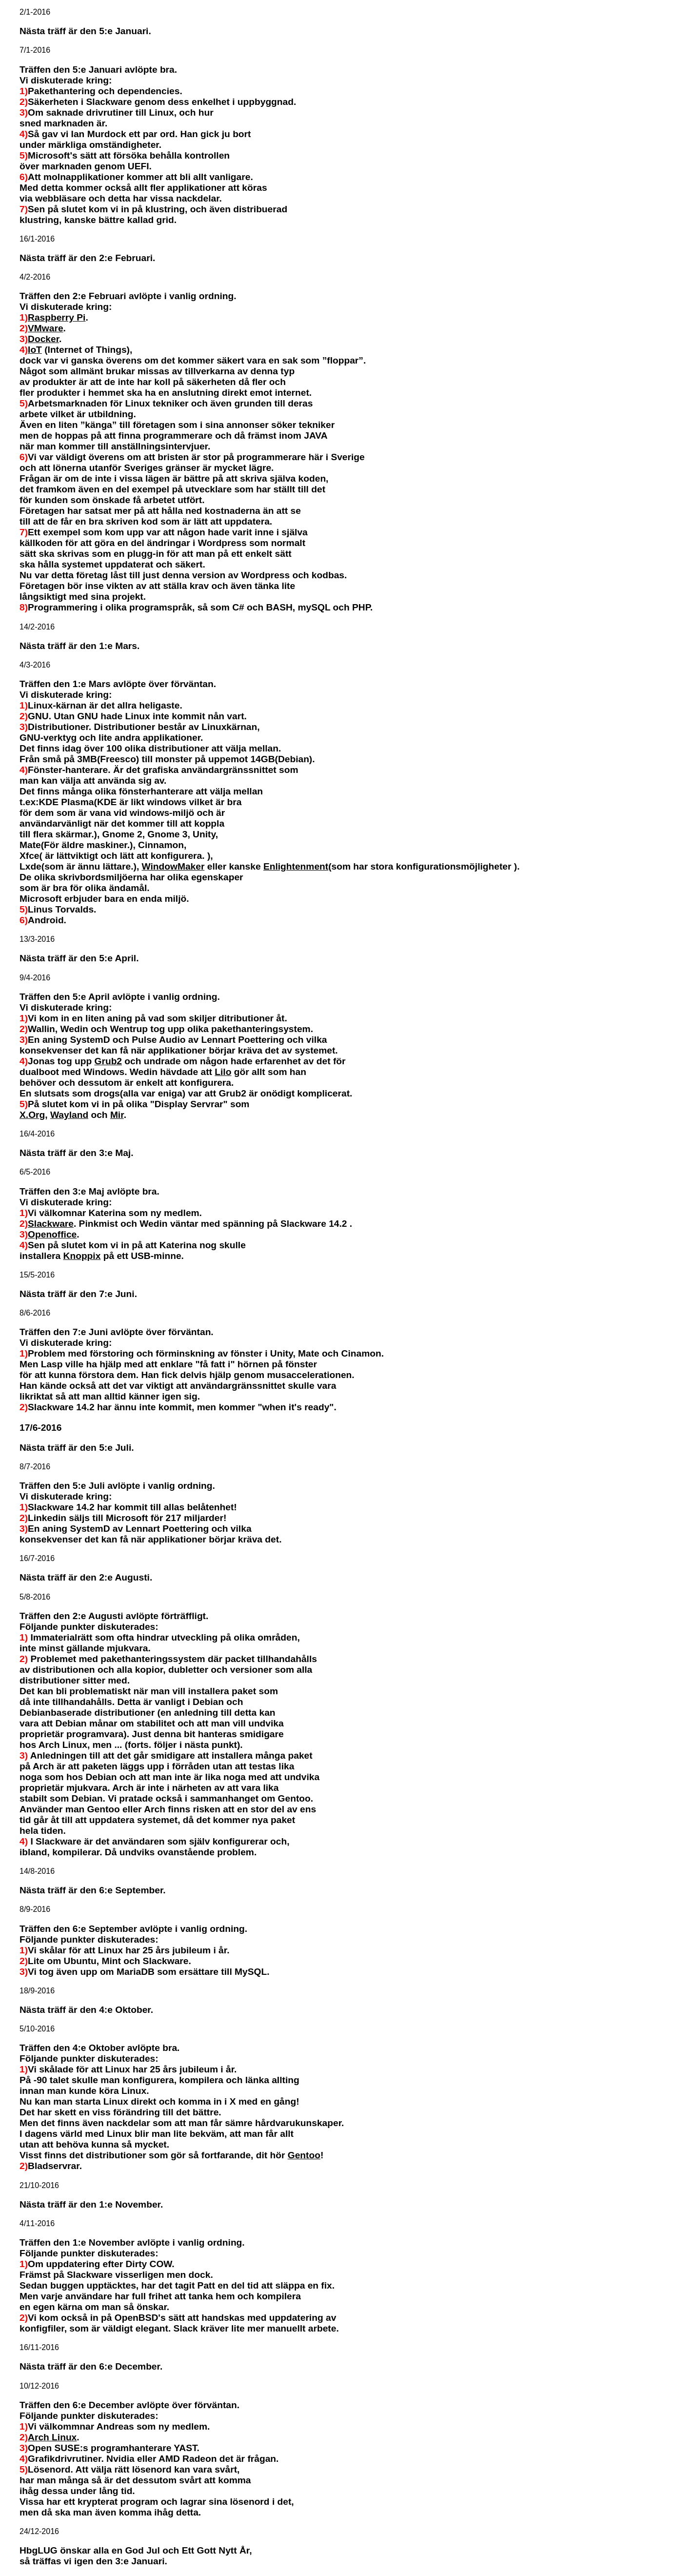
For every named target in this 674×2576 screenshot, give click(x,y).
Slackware (51, 1223)
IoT (35, 350)
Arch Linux (52, 2437)
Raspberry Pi (56, 317)
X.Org (32, 1115)
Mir (117, 1115)
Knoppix (82, 1256)
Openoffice (52, 1234)
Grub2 (108, 1061)
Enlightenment (295, 866)
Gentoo (304, 2155)
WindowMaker (173, 866)
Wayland (69, 1115)
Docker (43, 339)
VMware (45, 328)
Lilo (223, 1072)
